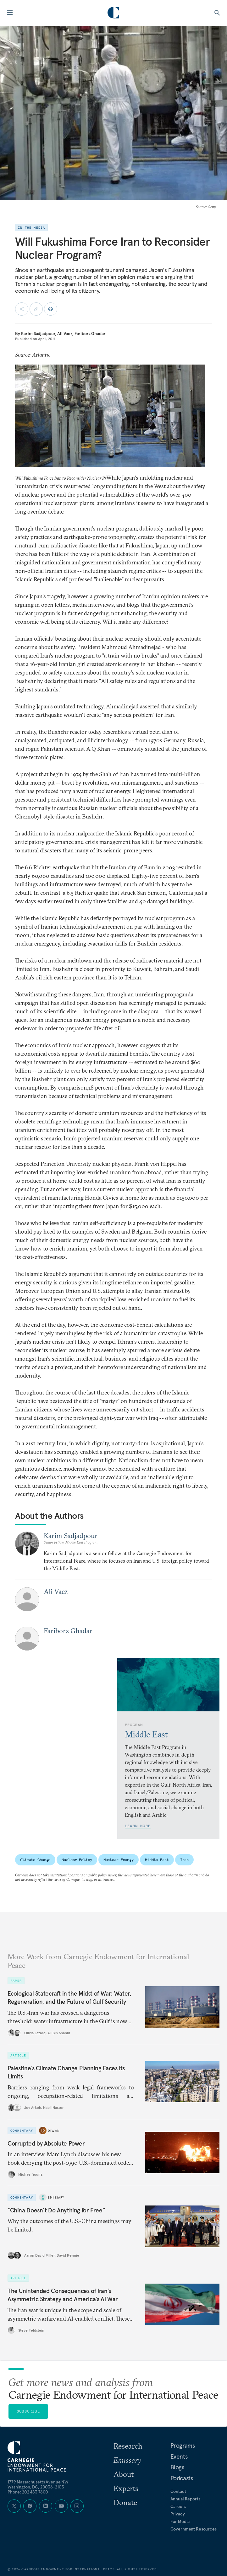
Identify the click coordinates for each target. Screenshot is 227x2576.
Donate (125, 2502)
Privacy (177, 2514)
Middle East (157, 1859)
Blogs (177, 2467)
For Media (180, 2521)
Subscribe (28, 2411)
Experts (126, 2488)
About (124, 2474)
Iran (184, 1859)
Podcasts (181, 2478)
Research (128, 2446)
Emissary (56, 2197)
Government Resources (193, 2529)
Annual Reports (185, 2499)
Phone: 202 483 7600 (28, 2491)
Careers (178, 2506)
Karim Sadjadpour (38, 333)
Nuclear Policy (77, 1859)
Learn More (138, 1826)
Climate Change (35, 1859)
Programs (182, 2445)
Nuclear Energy (118, 1859)
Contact (178, 2491)
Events (179, 2456)
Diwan (54, 2131)
